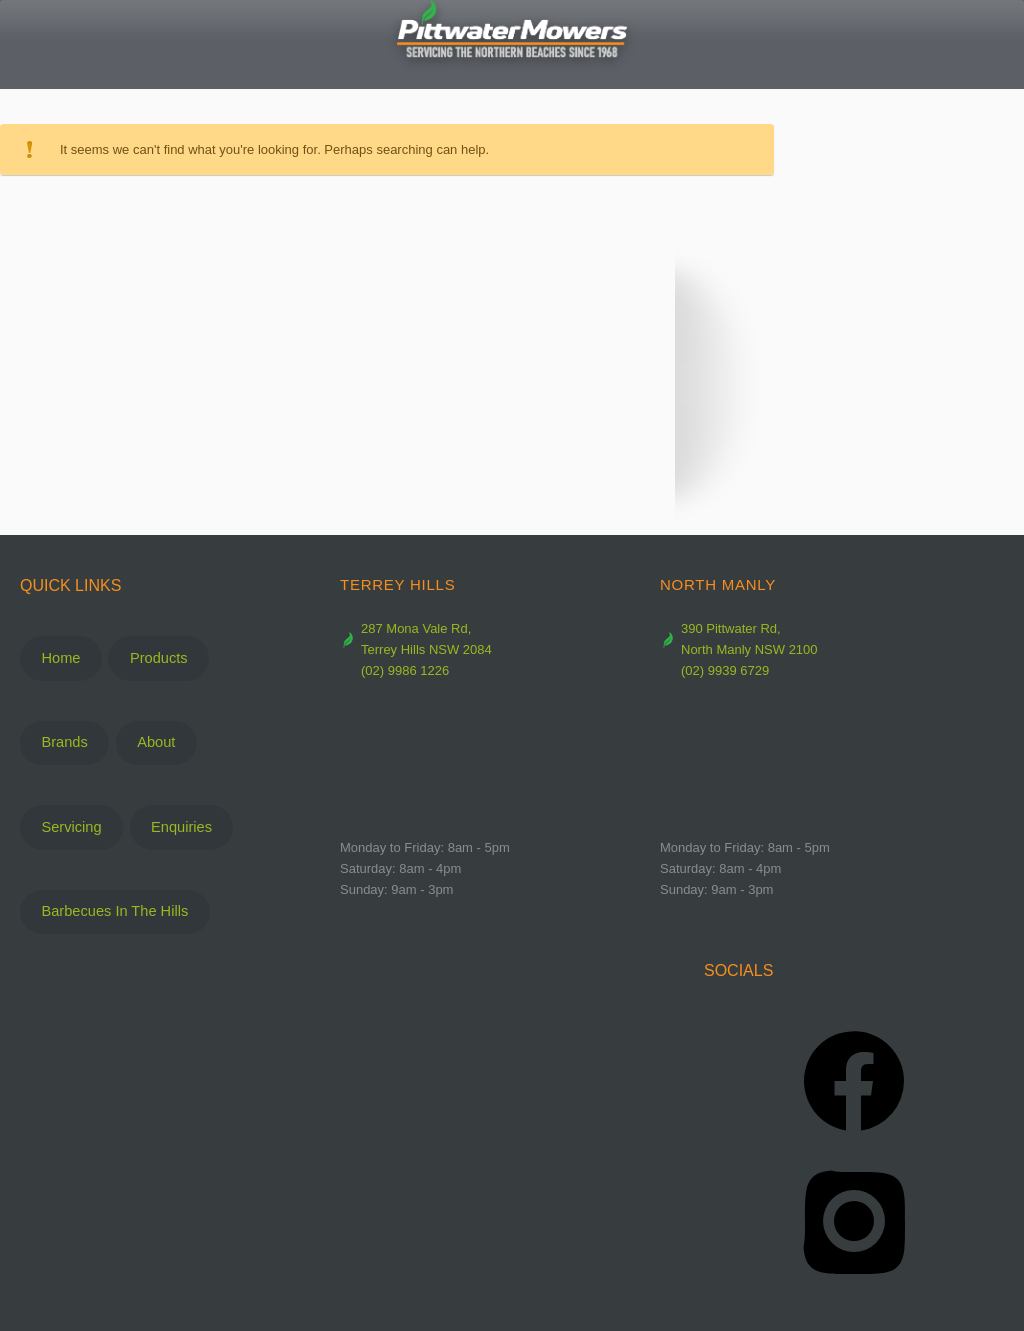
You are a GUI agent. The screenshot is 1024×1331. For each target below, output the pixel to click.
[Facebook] (854, 1081)
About (156, 742)
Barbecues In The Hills (114, 911)
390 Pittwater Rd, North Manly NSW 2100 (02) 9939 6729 (739, 649)
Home (60, 658)
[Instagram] (854, 1221)
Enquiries (181, 827)
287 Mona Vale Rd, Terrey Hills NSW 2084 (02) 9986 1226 (416, 649)
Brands (64, 742)
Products (159, 658)
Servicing (71, 827)
